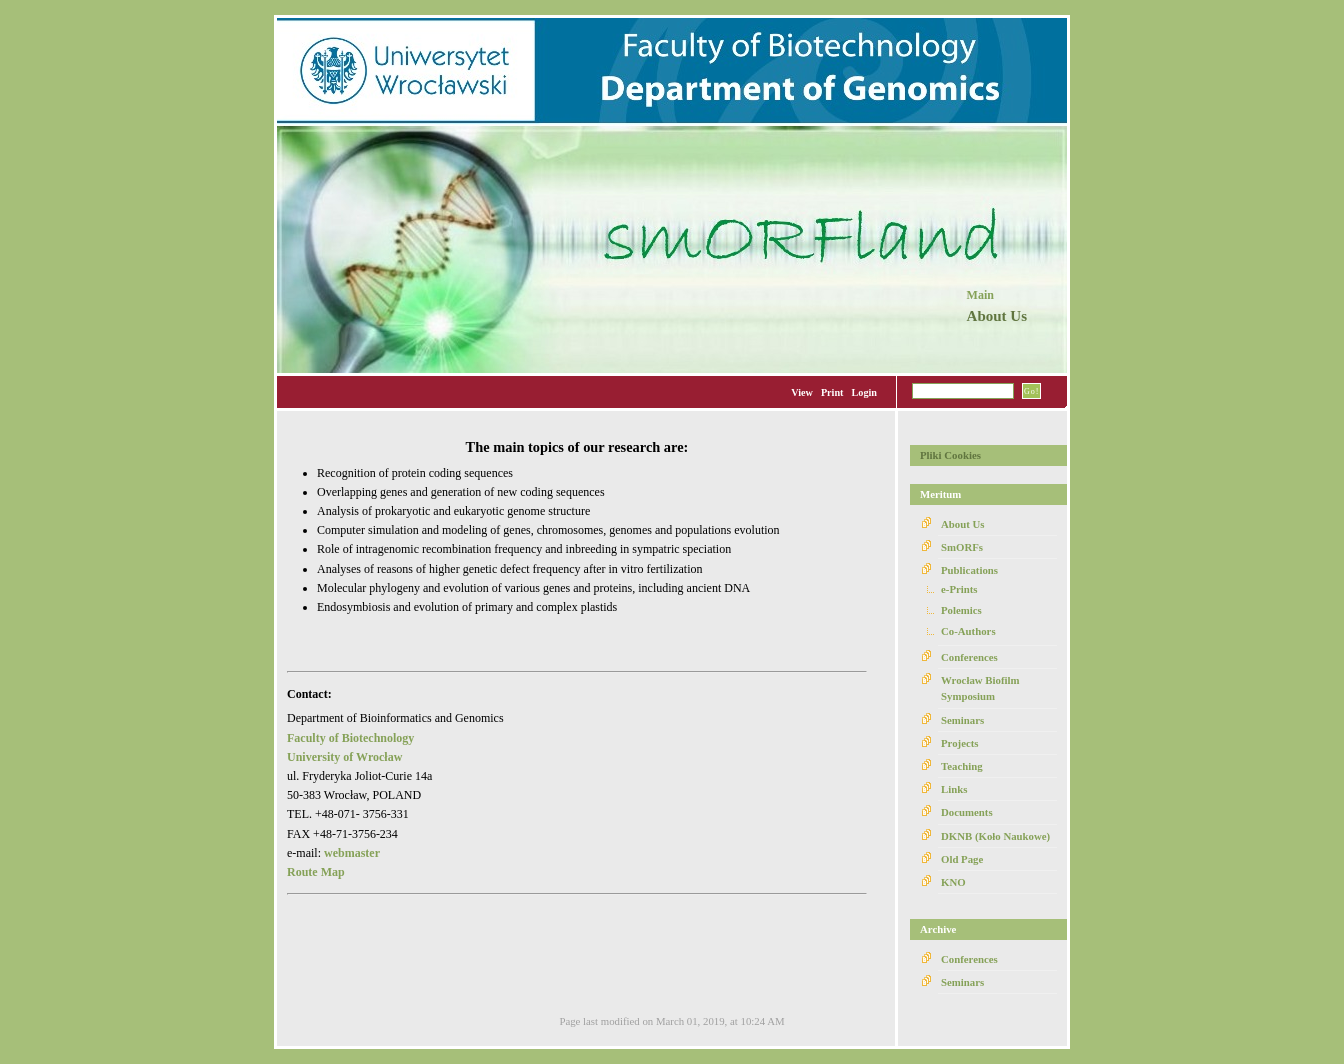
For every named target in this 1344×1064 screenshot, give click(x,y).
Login (864, 392)
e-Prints (959, 589)
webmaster (352, 853)
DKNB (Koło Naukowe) (995, 836)
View (802, 392)
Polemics (961, 610)
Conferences (969, 657)
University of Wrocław (344, 757)
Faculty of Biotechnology (350, 738)
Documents (967, 812)
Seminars (962, 720)
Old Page (962, 859)
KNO (953, 882)
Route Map (316, 872)
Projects (960, 743)
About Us (963, 524)
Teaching (962, 766)
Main (980, 295)
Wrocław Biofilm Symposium (980, 688)
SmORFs (962, 547)
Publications (969, 570)
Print (832, 392)
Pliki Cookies (950, 455)
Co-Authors (968, 631)
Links (954, 789)
